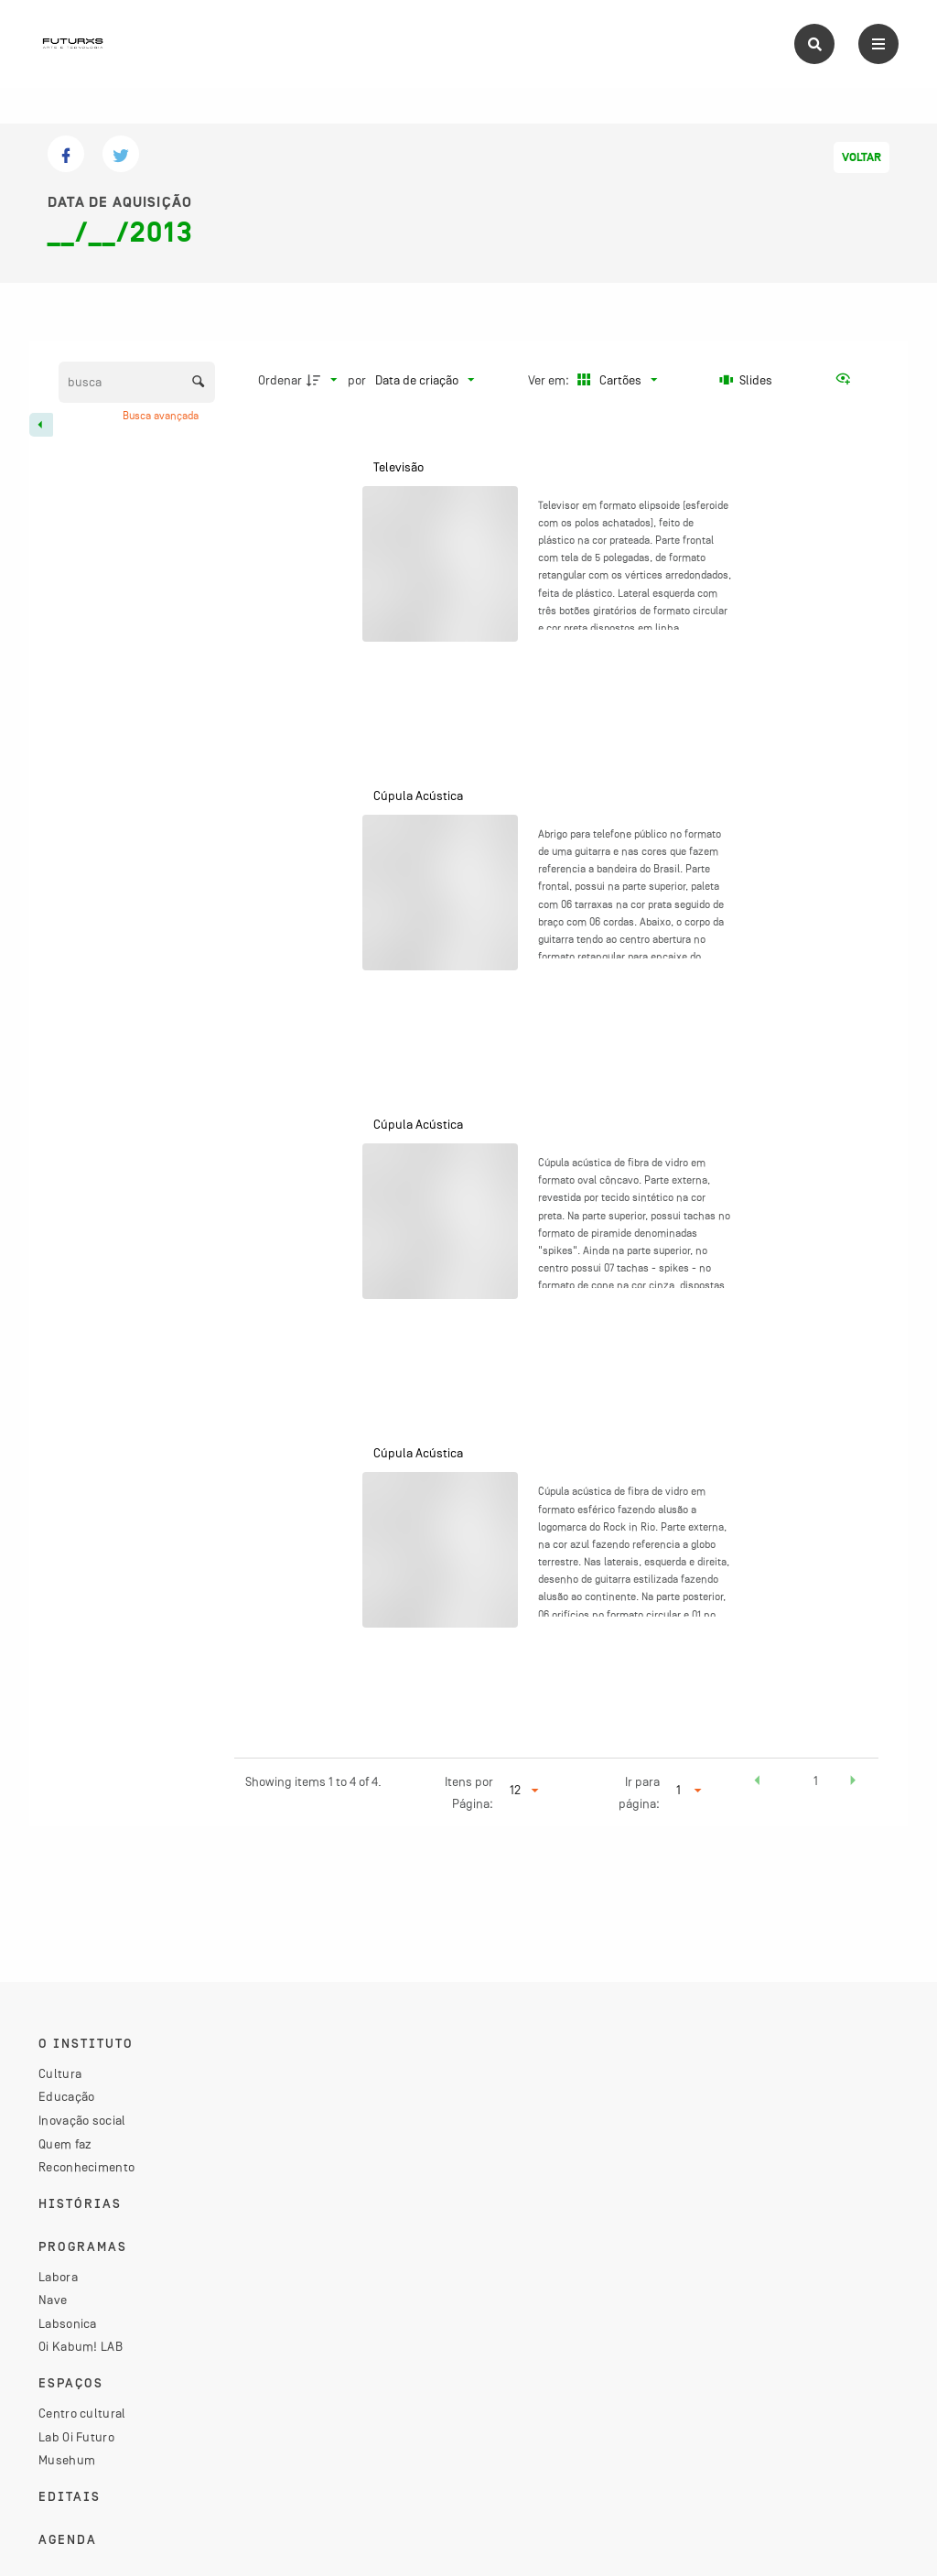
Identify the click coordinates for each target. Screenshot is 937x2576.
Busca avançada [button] (162, 415)
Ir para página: (639, 1792)
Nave (52, 2299)
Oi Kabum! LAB (80, 2346)
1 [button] (815, 1780)
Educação (66, 2096)
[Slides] (746, 379)
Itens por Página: (469, 1792)
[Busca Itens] (137, 382)
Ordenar (280, 380)
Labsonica (67, 2323)
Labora (58, 2276)
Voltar (861, 157)
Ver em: (550, 380)
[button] (756, 1783)
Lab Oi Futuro (76, 2437)
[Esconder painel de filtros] (41, 425)
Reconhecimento (86, 2166)
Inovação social (82, 2120)
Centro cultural (82, 2413)
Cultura (59, 2073)
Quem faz (65, 2144)
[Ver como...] (847, 379)
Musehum (66, 2459)
